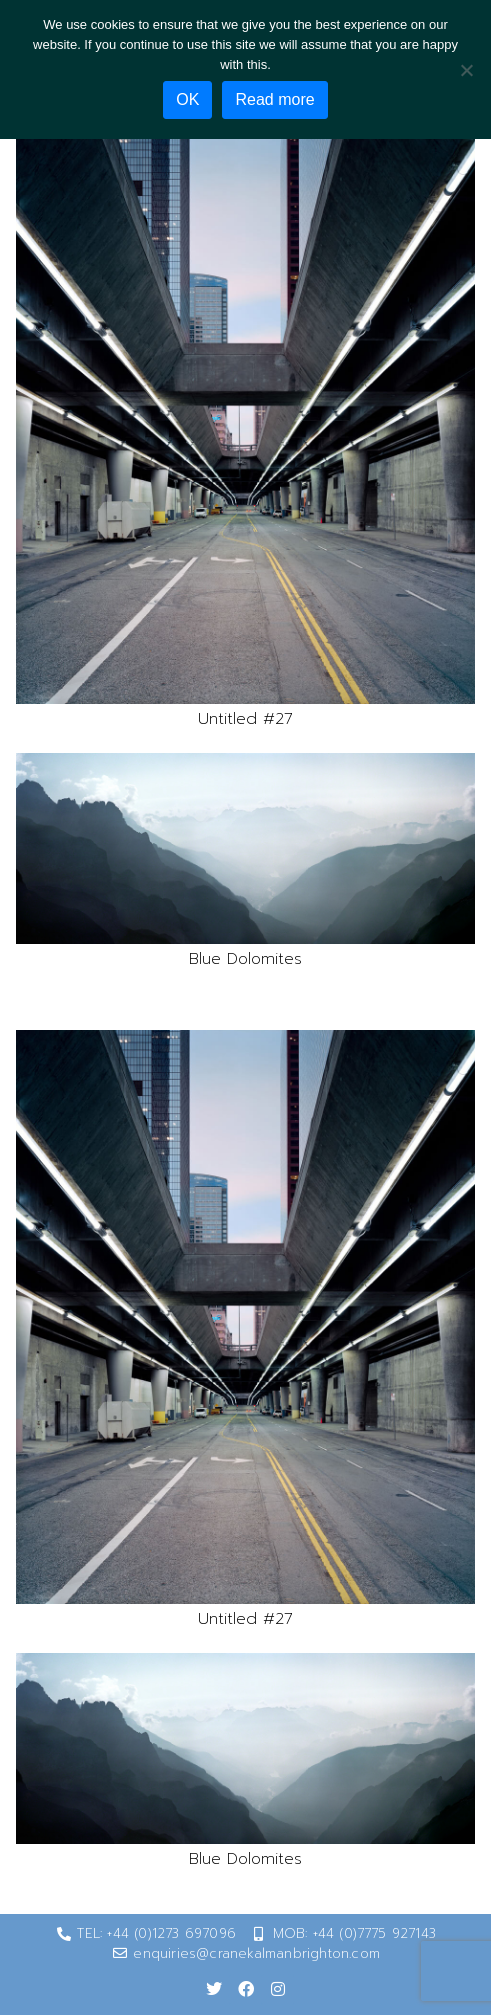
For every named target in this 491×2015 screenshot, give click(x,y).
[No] (466, 70)
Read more (274, 99)
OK (187, 99)
